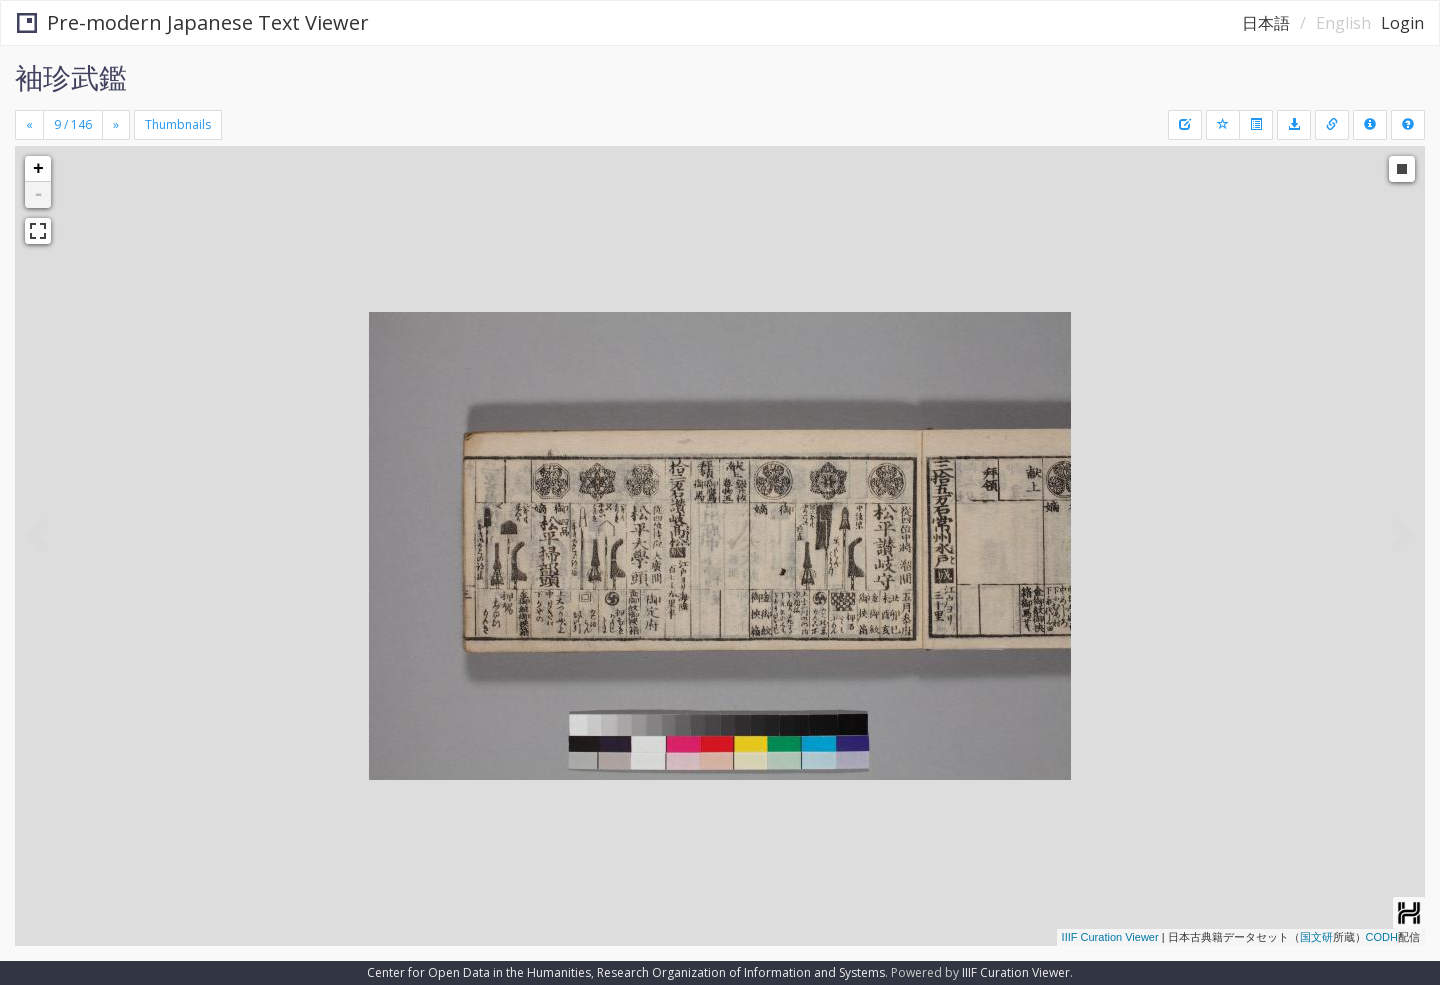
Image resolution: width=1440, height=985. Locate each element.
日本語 (1266, 23)
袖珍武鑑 (71, 77)
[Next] (116, 125)
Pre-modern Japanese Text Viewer (193, 22)
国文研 (1316, 937)
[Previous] (29, 125)
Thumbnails (178, 124)
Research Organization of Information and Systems (741, 972)
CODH (1382, 937)
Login (1402, 23)
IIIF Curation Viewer (1110, 937)
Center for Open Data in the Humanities (479, 972)
